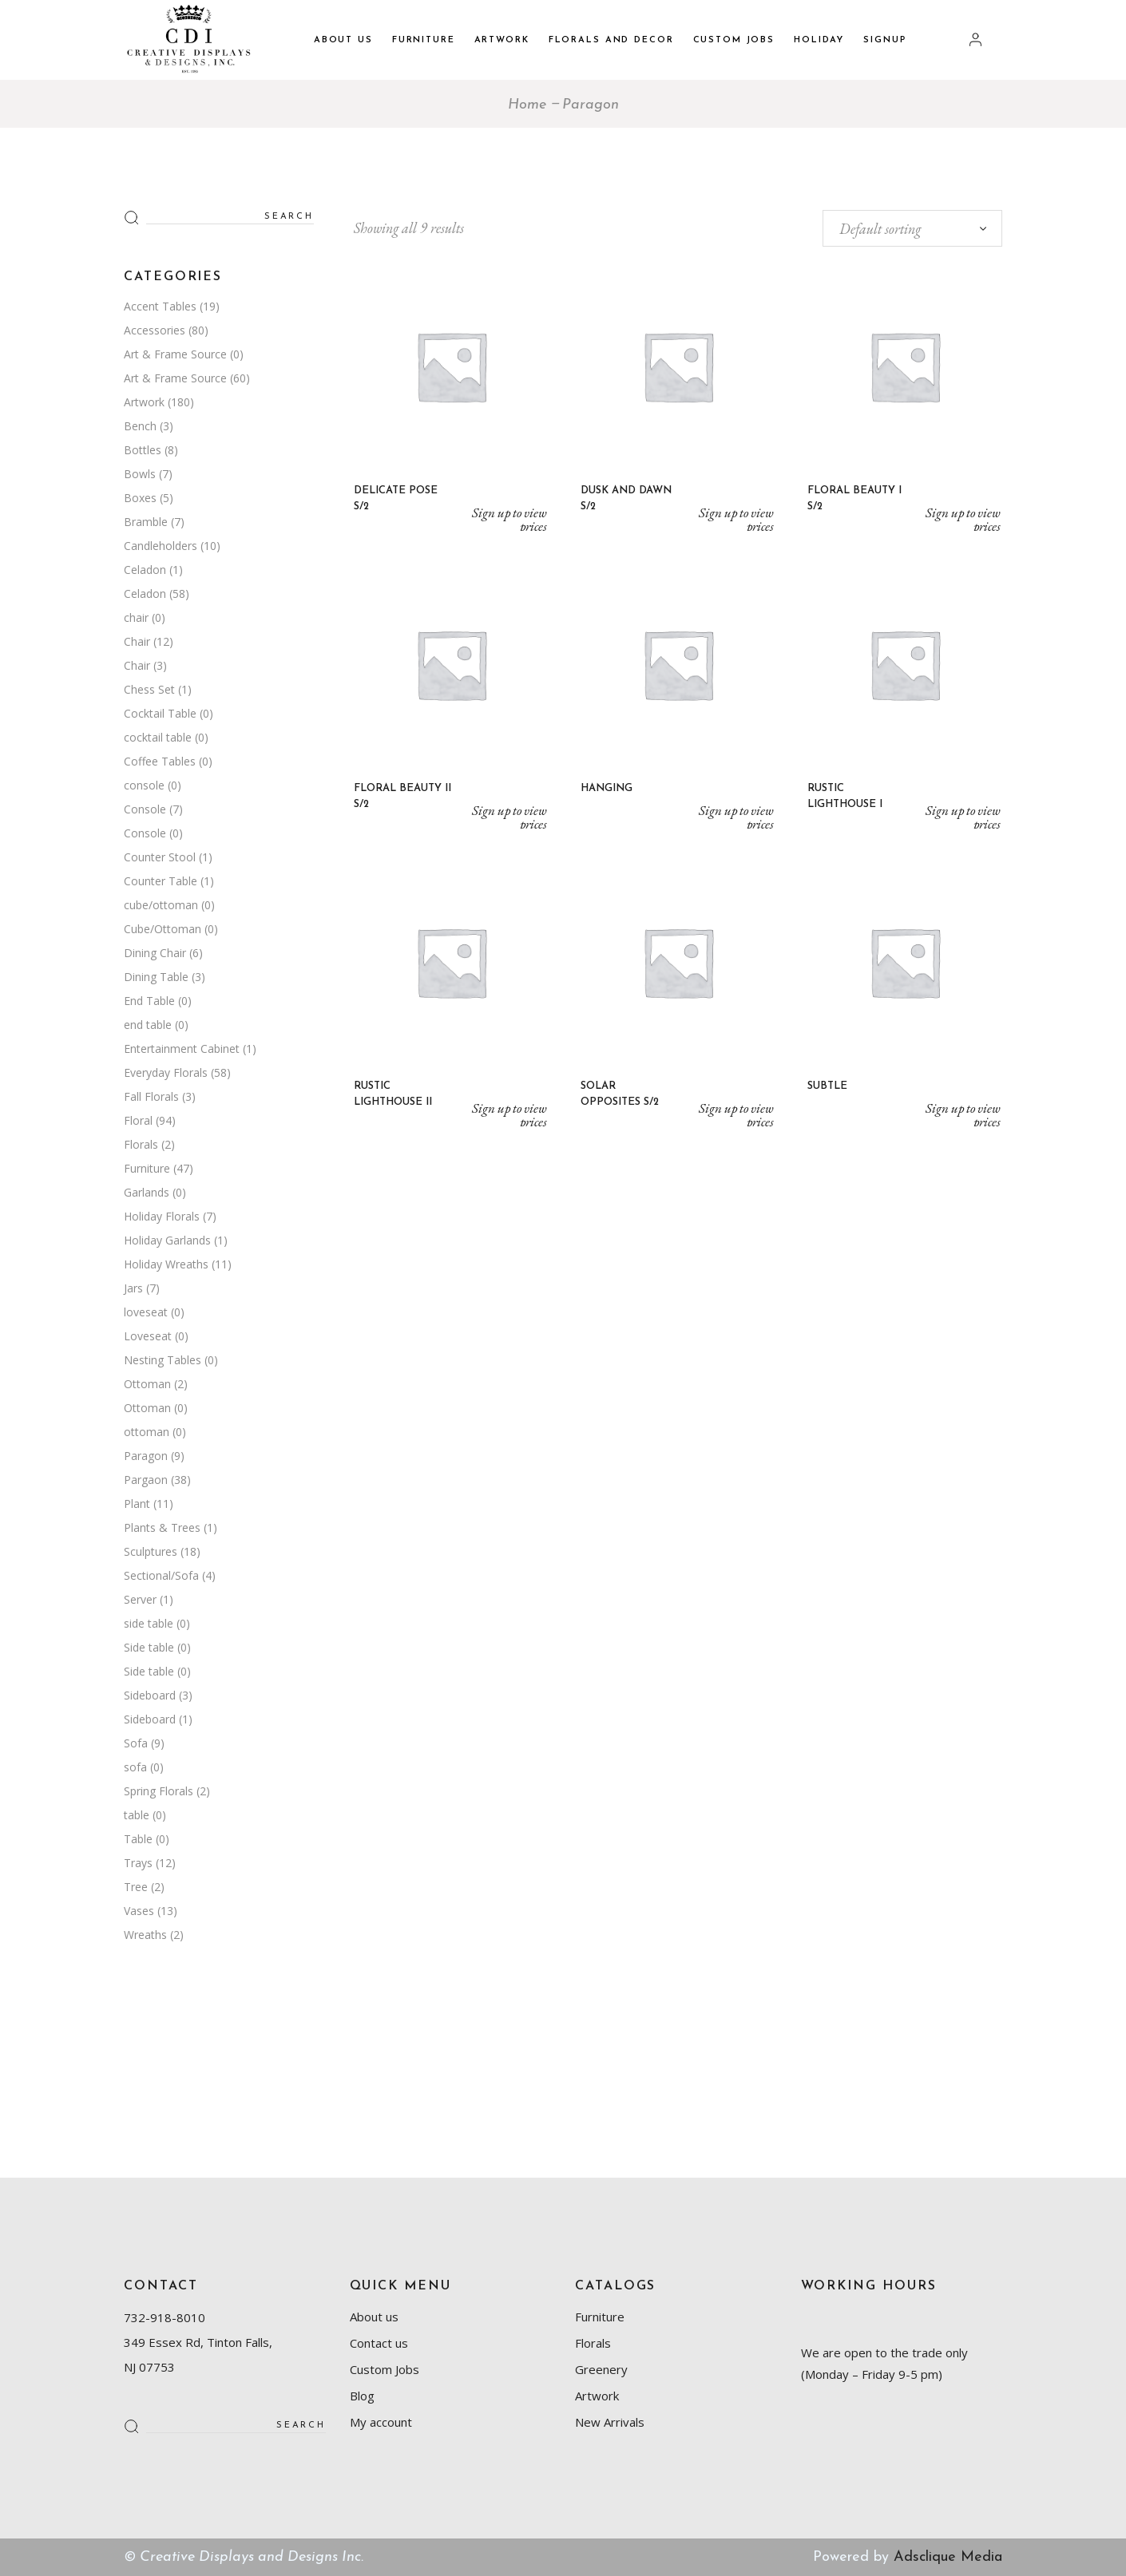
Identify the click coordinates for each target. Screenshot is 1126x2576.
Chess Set (149, 689)
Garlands (146, 1192)
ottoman (146, 1431)
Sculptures (150, 1551)
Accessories (154, 330)
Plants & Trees (162, 1527)
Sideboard (150, 1695)
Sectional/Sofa (161, 1575)
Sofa (136, 1743)
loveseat (146, 1312)
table (136, 1814)
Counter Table (160, 880)
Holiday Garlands (167, 1240)
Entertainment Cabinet (182, 1048)
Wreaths (145, 1934)
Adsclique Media (948, 2557)
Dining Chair (155, 952)
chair (136, 617)
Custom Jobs (384, 2369)
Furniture (147, 1168)
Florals (141, 1144)
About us (374, 2317)
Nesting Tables (162, 1359)
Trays (138, 1862)
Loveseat (148, 1335)
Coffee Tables (160, 761)
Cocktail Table (160, 713)
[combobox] (912, 228)
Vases (139, 1910)
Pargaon (146, 1479)
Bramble (146, 521)
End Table (149, 1000)
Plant (137, 1503)
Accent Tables (160, 306)
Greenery (601, 2369)
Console (145, 809)
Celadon (145, 569)
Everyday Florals (166, 1072)
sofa (135, 1767)
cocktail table (158, 737)
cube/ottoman (161, 904)
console (144, 785)
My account (381, 2422)
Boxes (140, 497)
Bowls (140, 473)
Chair (137, 641)
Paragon (146, 1455)
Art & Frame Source (175, 354)
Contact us (379, 2343)
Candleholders (160, 545)
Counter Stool (160, 857)
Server (140, 1599)
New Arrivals (609, 2422)
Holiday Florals (162, 1216)
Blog (362, 2396)
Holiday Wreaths (166, 1264)
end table (148, 1024)
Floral (138, 1120)
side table (148, 1623)
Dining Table (156, 976)
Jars (133, 1288)
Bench (140, 425)
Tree (136, 1886)
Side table (149, 1647)
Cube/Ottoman (162, 928)
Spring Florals (158, 1790)
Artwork (144, 402)
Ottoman (147, 1383)
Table (138, 1838)
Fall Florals (151, 1096)
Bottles (142, 449)
